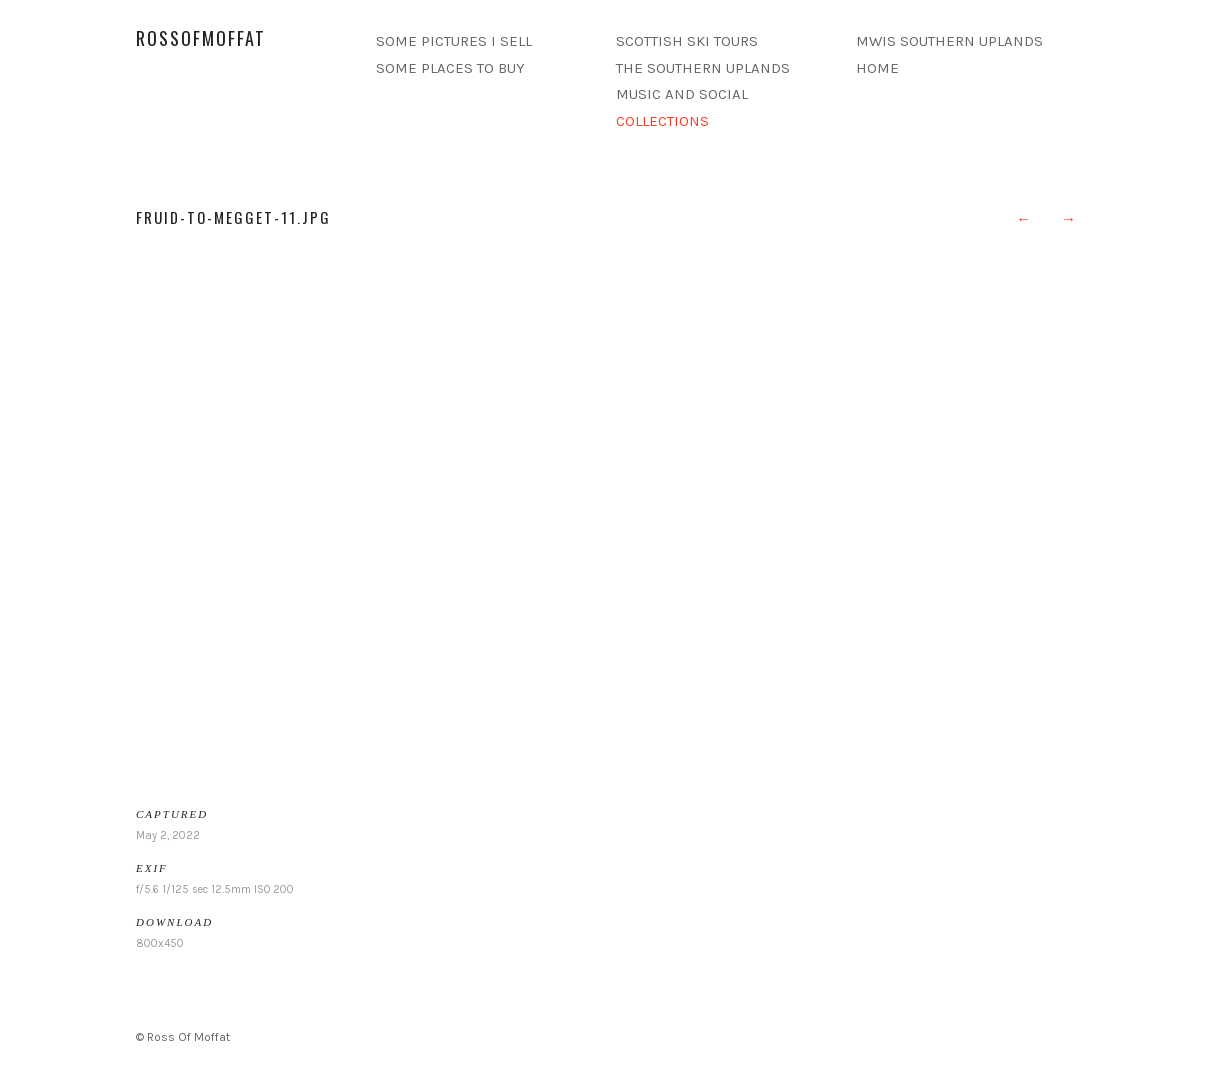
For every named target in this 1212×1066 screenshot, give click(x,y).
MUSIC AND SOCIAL (682, 94)
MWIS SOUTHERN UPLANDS (949, 41)
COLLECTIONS (662, 121)
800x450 (160, 943)
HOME (877, 68)
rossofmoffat (201, 38)
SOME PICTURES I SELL (454, 41)
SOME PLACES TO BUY (450, 68)
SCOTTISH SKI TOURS (687, 41)
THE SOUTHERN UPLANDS (703, 68)
